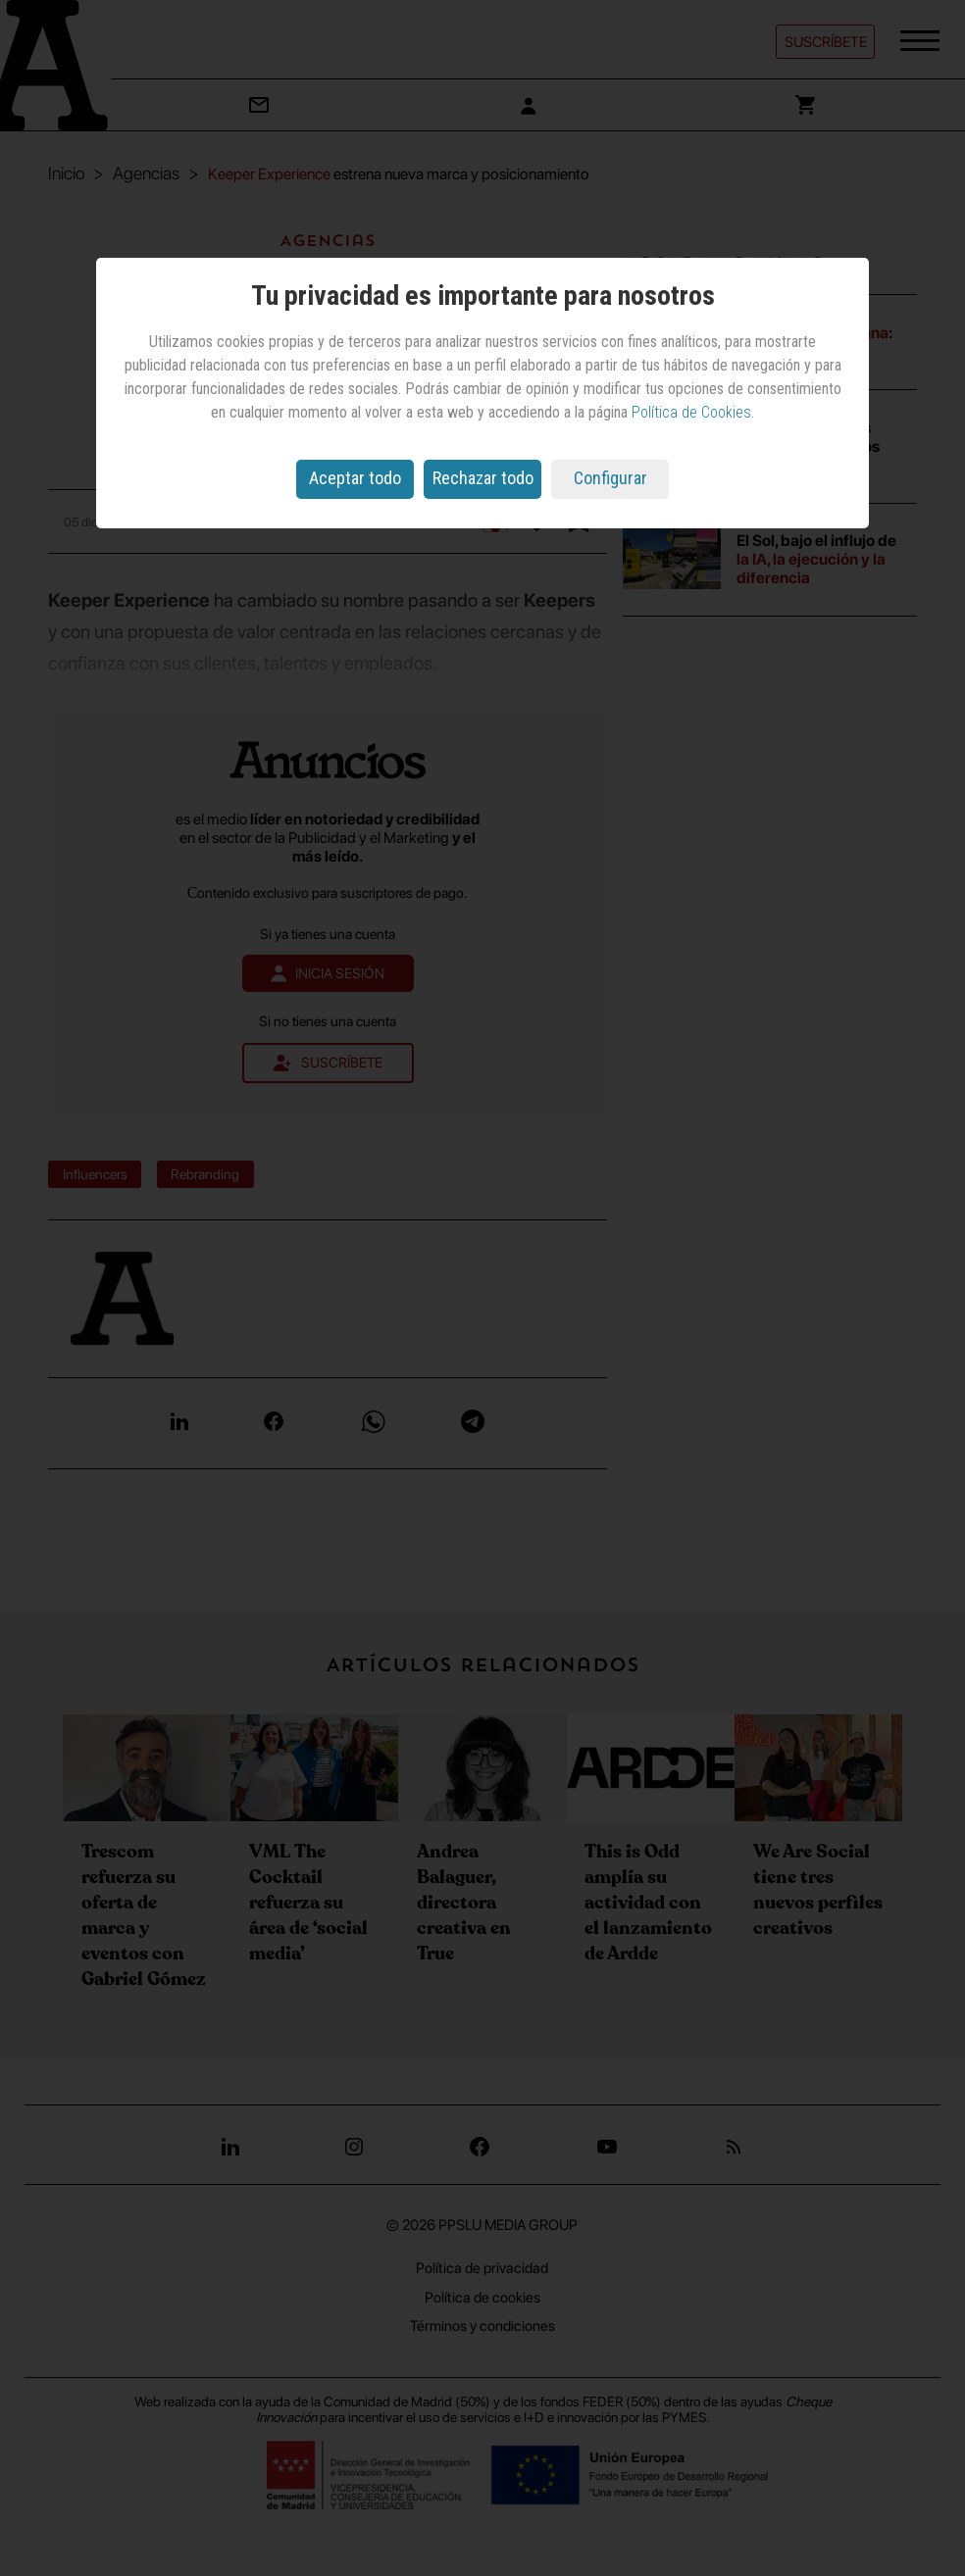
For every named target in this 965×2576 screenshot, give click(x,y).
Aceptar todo (355, 478)
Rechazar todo (482, 478)
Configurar (610, 478)
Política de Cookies (691, 412)
